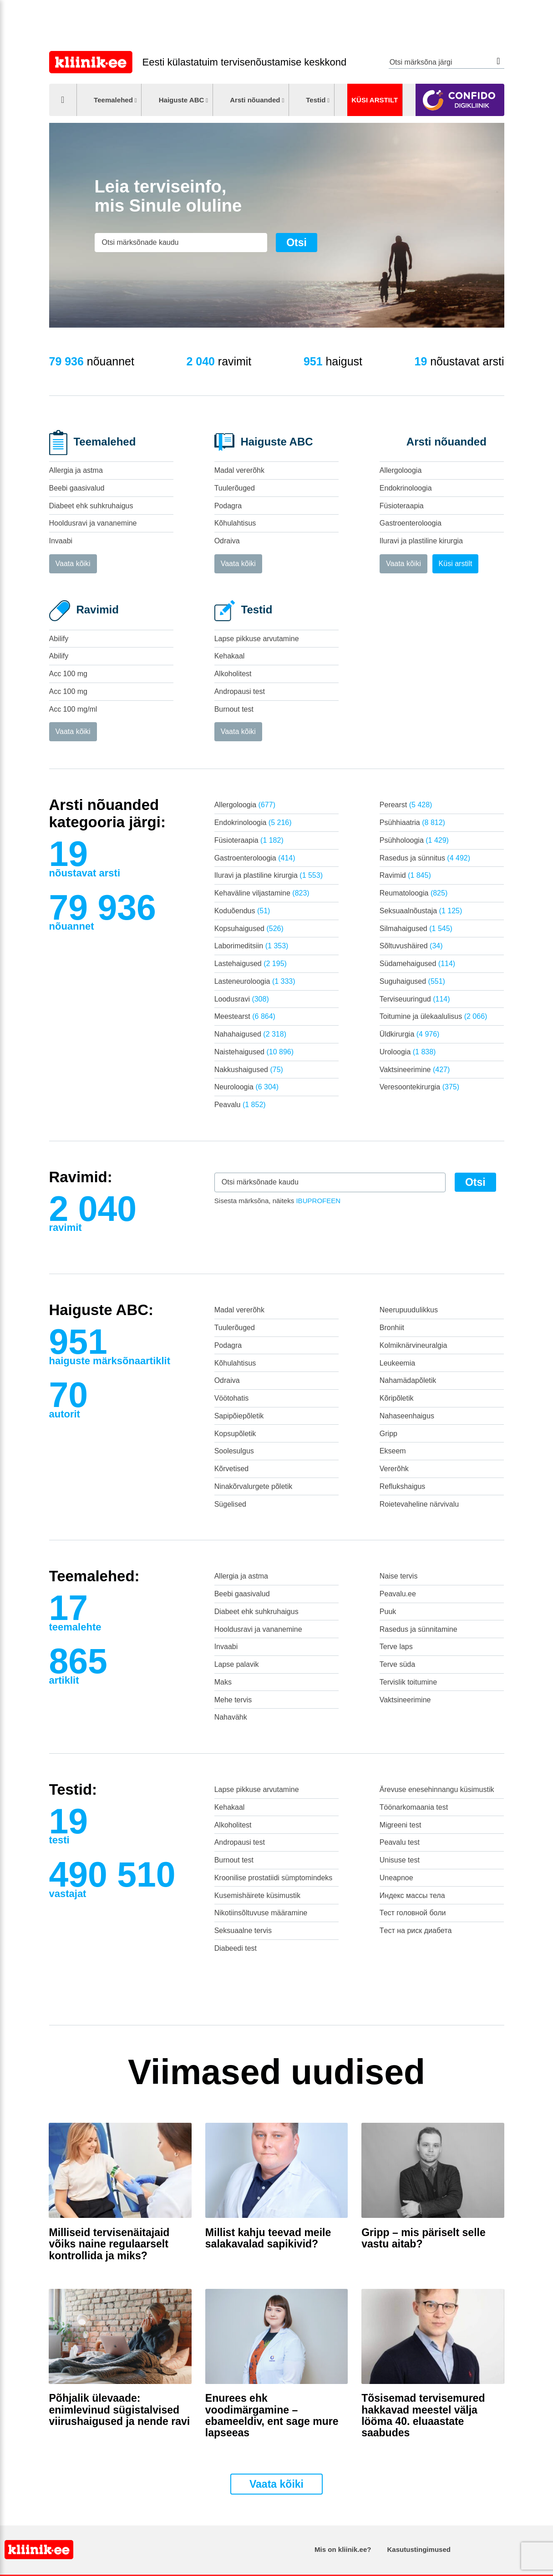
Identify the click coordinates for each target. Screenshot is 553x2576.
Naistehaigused (254, 1052)
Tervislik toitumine (408, 1682)
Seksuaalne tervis (243, 1930)
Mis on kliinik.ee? (343, 2549)
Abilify (59, 639)
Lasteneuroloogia (254, 981)
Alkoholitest (233, 674)
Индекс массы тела (412, 1895)
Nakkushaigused (248, 1069)
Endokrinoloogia (406, 488)
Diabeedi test (235, 1948)
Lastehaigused (250, 963)
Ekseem (393, 1451)
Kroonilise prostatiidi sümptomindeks (273, 1878)
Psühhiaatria (412, 822)
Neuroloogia (246, 1087)
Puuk (388, 1611)
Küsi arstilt (374, 100)
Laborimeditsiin (251, 946)
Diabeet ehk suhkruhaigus (91, 506)
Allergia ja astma (76, 470)
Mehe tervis (233, 1700)
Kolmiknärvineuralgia (413, 1345)
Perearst (406, 805)
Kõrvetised (231, 1469)
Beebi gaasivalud (77, 488)
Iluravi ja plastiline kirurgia (421, 541)
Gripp (388, 1433)
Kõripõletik (397, 1398)
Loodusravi (241, 999)
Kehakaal (229, 656)
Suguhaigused (412, 981)
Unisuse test (400, 1860)
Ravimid (405, 875)
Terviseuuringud (415, 999)
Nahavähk (230, 1717)
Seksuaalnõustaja (421, 911)
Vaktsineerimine (415, 1069)
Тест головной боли (413, 1913)
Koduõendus (242, 911)
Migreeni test (400, 1825)
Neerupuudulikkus (409, 1310)
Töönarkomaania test (414, 1807)
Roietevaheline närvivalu (419, 1504)
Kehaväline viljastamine (261, 893)
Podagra (228, 506)
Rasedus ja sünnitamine (418, 1629)
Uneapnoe (396, 1878)
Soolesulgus (234, 1451)
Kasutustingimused (419, 2549)
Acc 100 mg (68, 674)
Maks (223, 1682)
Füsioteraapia (402, 506)
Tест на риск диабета (416, 1930)
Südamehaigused (417, 963)
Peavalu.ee (398, 1594)
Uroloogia (408, 1052)
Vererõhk (394, 1469)
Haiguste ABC (181, 100)
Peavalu (240, 1104)
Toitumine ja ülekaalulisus (433, 1016)
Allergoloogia (401, 470)
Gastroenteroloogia (410, 523)
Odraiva (227, 541)
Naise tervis (399, 1576)
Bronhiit (392, 1327)
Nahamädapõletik (408, 1380)
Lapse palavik (236, 1664)
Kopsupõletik (235, 1433)
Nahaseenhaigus (407, 1416)
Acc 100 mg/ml (73, 709)
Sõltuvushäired (411, 946)
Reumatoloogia (413, 893)
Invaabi (61, 541)
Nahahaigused (250, 1034)
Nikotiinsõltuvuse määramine (261, 1913)
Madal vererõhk (239, 470)
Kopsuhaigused (249, 928)
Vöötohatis (231, 1398)
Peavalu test (400, 1842)
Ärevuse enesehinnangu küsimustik (437, 1789)
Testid (315, 100)
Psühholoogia (414, 840)
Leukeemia (397, 1363)
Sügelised (230, 1504)
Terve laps (396, 1646)
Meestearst (244, 1016)
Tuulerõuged (234, 488)
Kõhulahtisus (235, 523)
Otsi (498, 61)
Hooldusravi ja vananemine (93, 523)
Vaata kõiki (73, 563)
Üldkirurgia (410, 1034)
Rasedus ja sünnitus (425, 858)
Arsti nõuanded (255, 100)
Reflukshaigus (403, 1486)
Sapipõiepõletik (239, 1416)
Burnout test (234, 709)
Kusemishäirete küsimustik (257, 1895)
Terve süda (397, 1664)
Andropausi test (239, 691)
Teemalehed (113, 100)
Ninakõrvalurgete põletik (253, 1486)
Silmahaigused (416, 928)
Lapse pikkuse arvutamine (256, 639)
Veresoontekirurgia (419, 1087)
